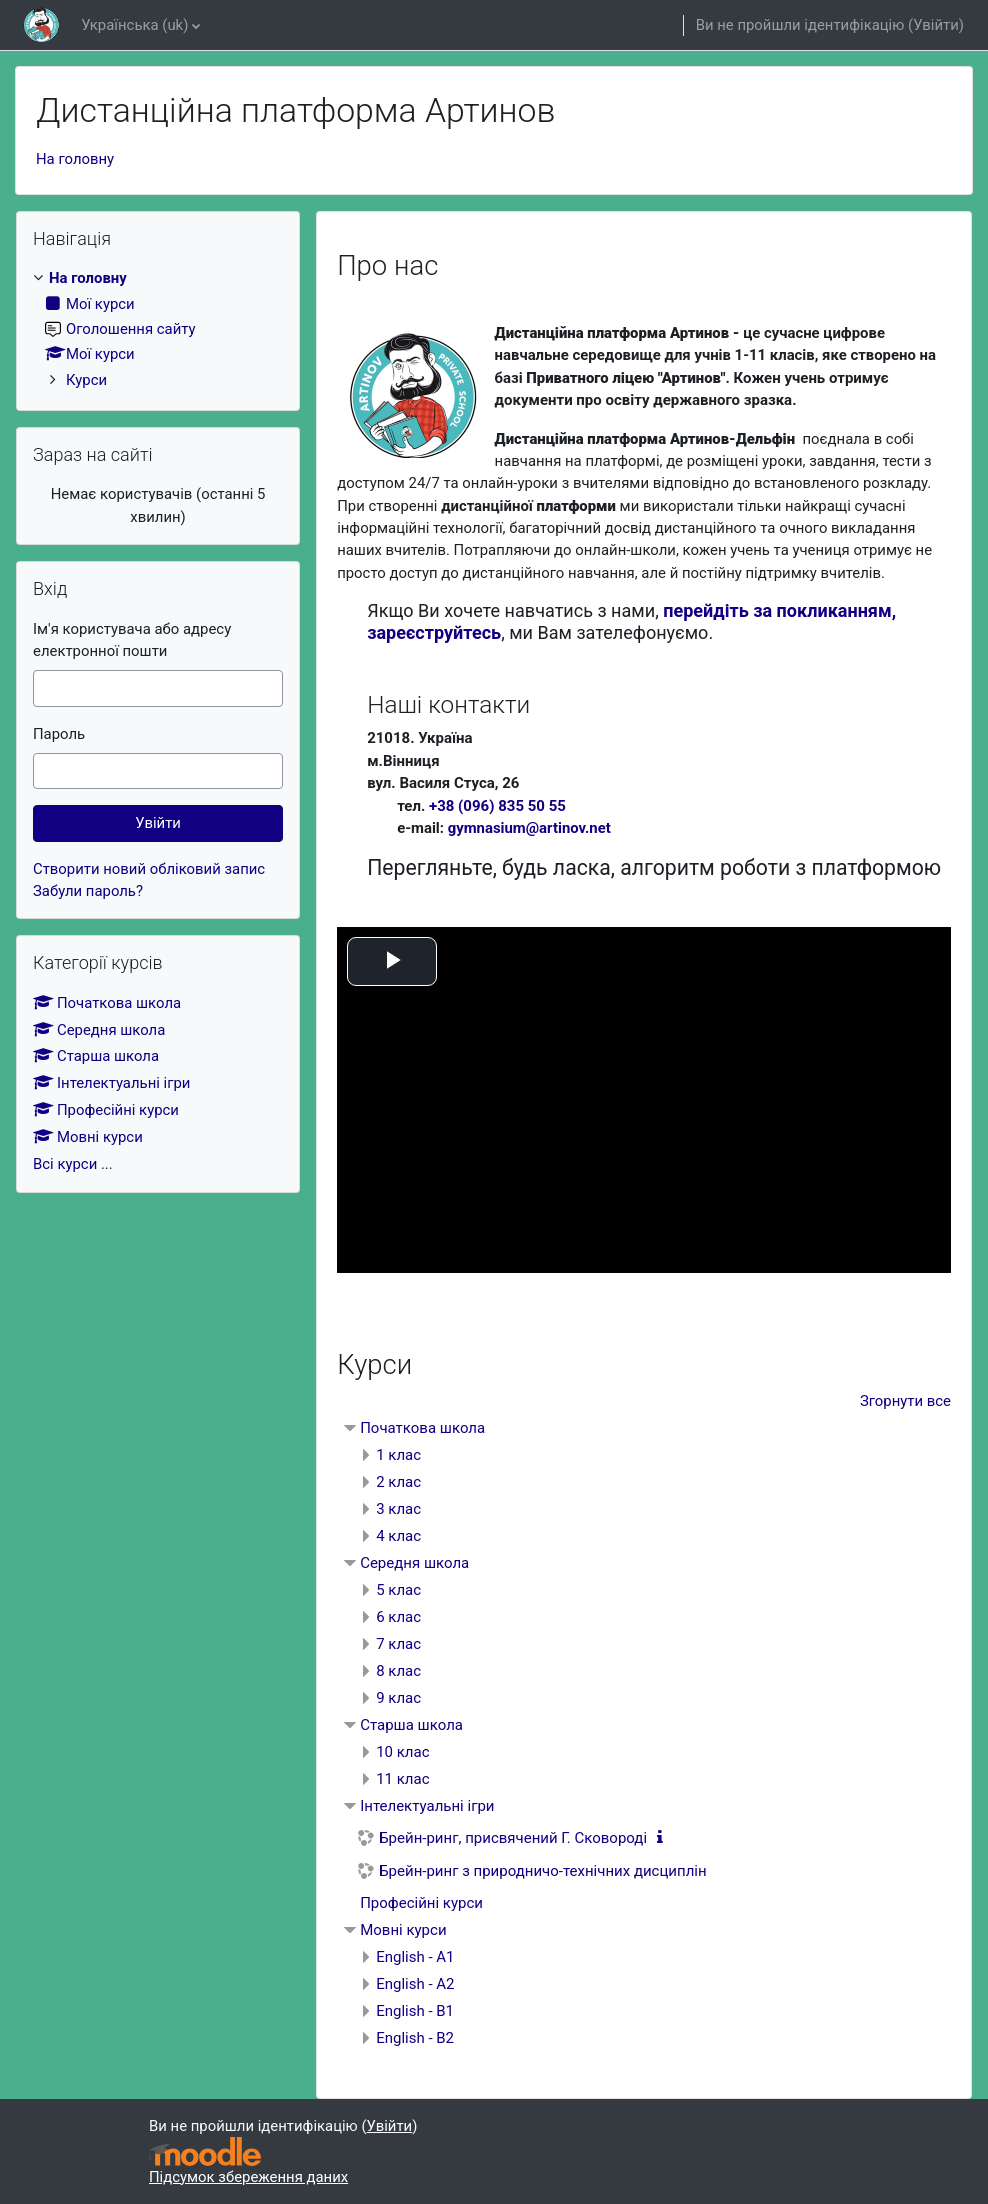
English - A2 (415, 1984)
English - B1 (415, 2011)
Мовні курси (403, 1930)
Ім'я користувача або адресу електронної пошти (132, 640)
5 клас (398, 1590)
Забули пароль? (88, 891)
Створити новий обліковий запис (149, 869)
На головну (75, 159)
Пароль (59, 734)
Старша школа (411, 1725)
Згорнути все (905, 1401)
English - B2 (415, 2038)
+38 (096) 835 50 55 (497, 806)
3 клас (398, 1509)
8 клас (398, 1671)
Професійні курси (421, 1903)
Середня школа (414, 1563)
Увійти (936, 25)
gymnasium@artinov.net (529, 828)
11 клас (402, 1779)
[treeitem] (158, 329)
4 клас (398, 1536)
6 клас (398, 1617)
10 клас (402, 1752)
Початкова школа (422, 1428)
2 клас (398, 1482)
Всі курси (65, 1164)
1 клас (398, 1455)
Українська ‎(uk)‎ (134, 25)
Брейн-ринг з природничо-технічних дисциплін (542, 1871)
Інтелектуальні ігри (427, 1806)
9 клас (398, 1698)
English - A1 (415, 1957)
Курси (86, 380)
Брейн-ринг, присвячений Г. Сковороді (513, 1838)
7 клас (398, 1644)
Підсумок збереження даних (248, 2177)
